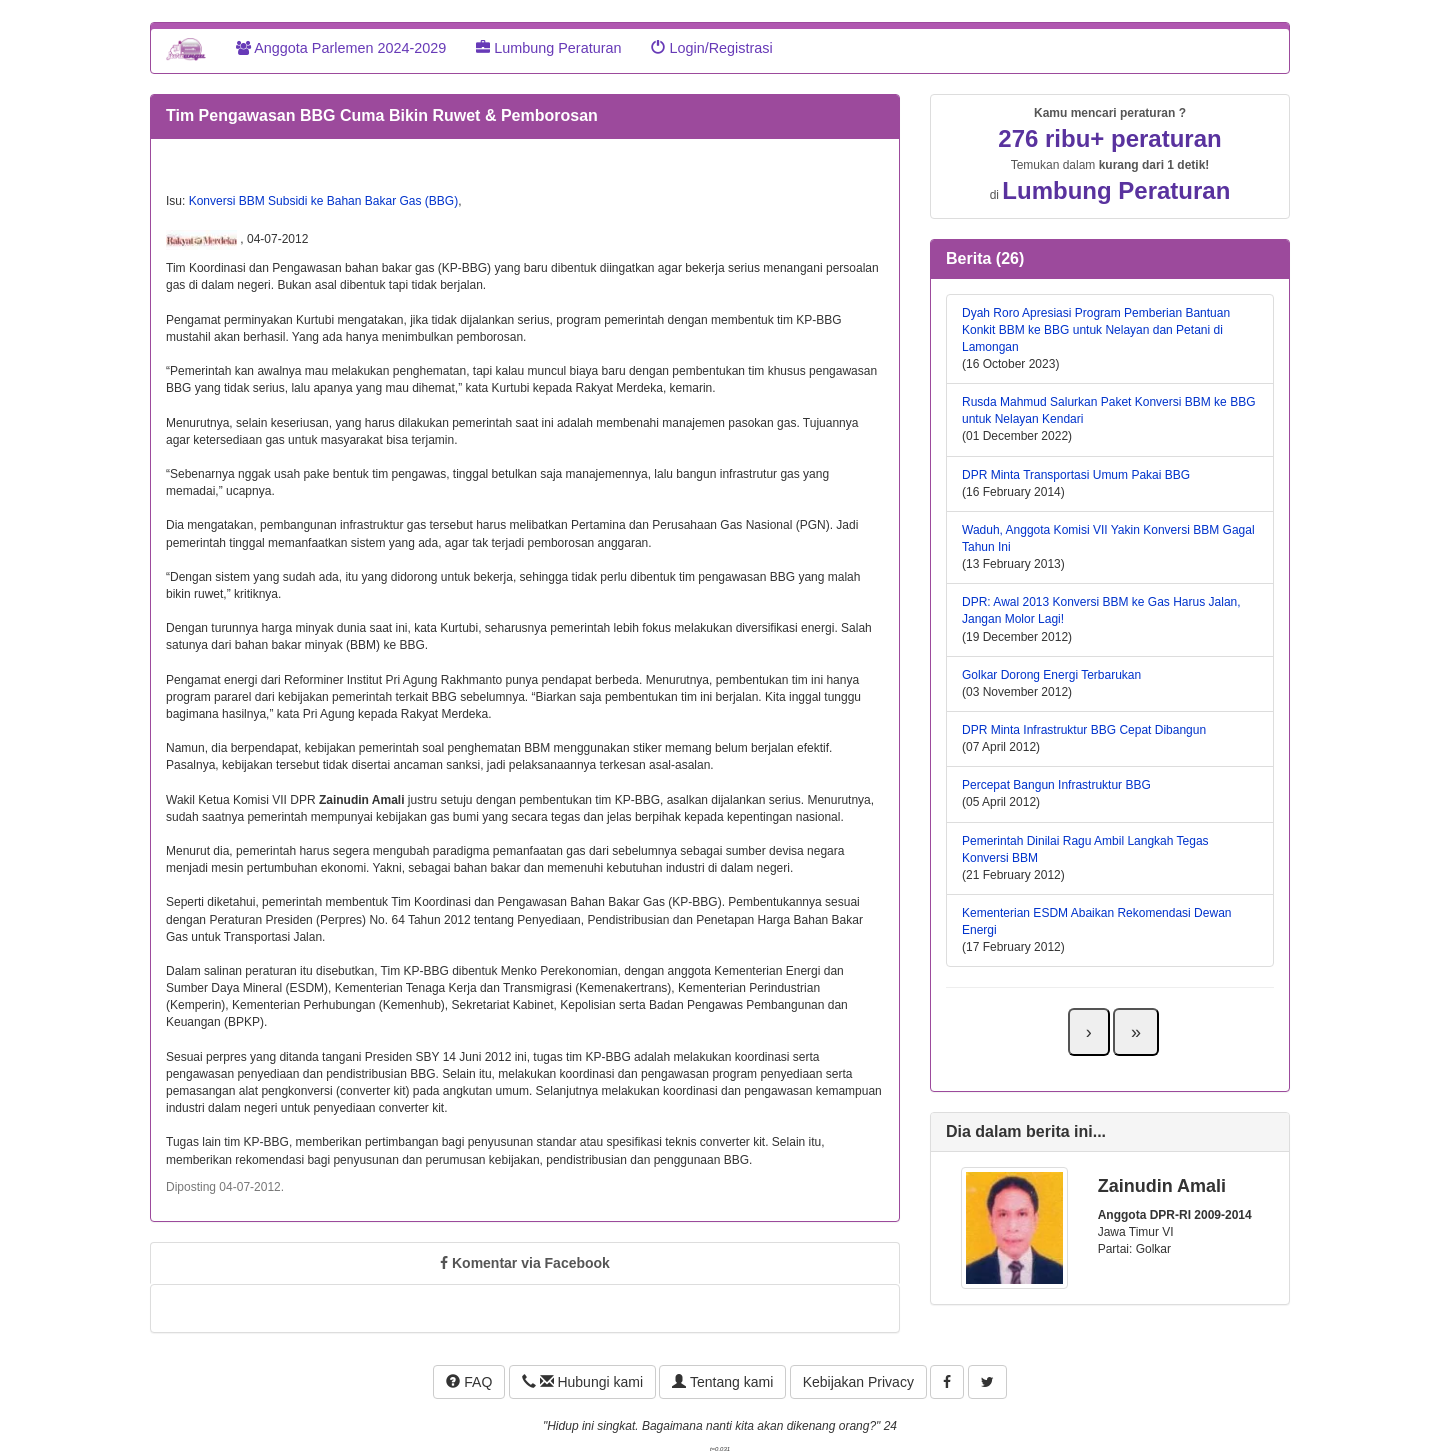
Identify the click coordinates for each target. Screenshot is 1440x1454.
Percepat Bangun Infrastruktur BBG (1056, 785)
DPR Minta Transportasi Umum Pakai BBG (1076, 475)
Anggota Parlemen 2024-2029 (341, 48)
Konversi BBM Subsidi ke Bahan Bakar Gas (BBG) (323, 201)
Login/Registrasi (711, 48)
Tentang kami (722, 1382)
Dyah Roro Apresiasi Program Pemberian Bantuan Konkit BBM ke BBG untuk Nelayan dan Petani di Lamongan (1096, 330)
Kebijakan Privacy (858, 1382)
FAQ (469, 1382)
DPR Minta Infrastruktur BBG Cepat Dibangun (1084, 730)
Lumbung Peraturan (548, 48)
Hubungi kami (582, 1382)
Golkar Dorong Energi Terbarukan (1051, 675)
